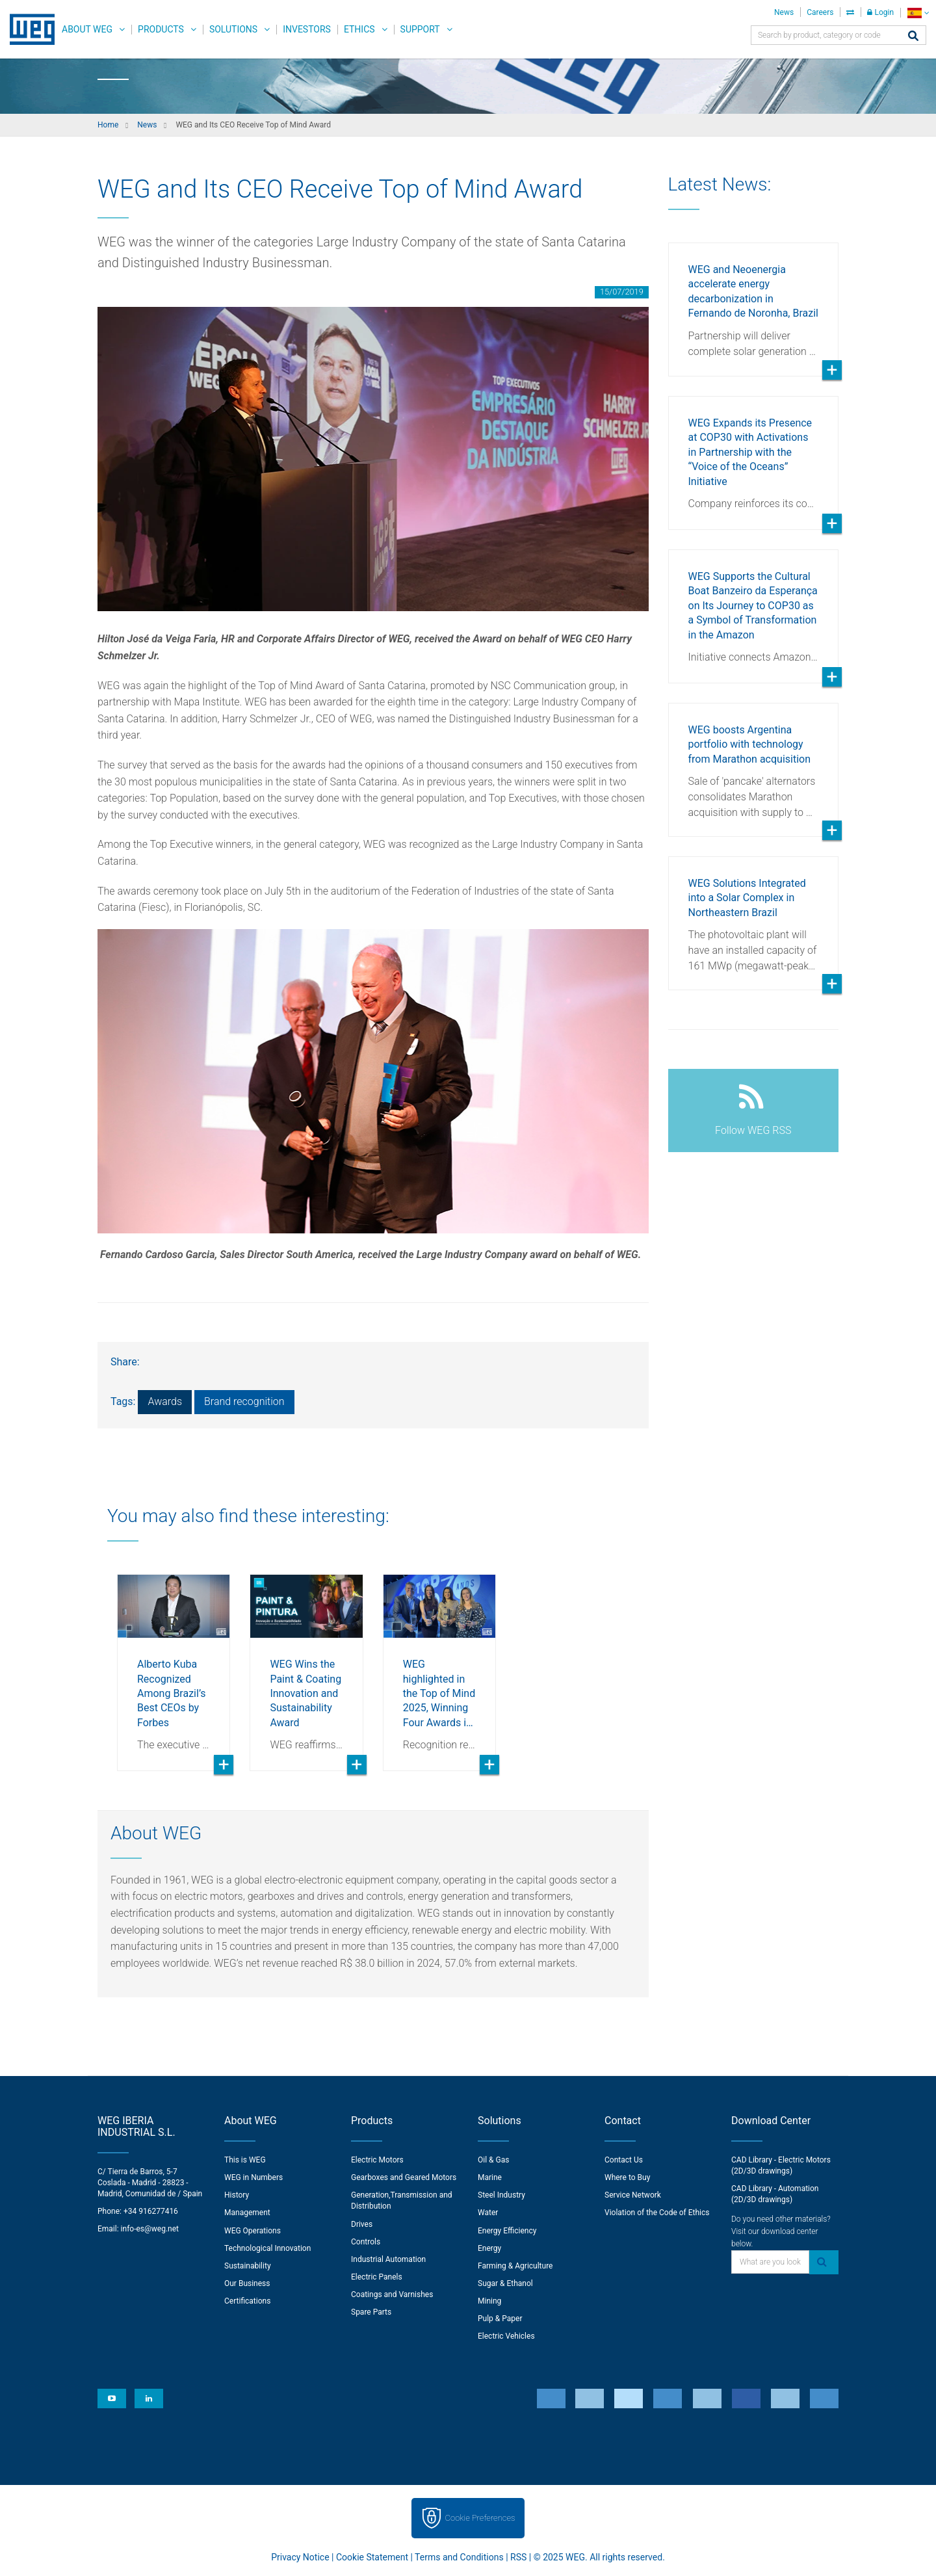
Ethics (359, 29)
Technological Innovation (267, 2248)
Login (880, 12)
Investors (307, 29)
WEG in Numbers (253, 2177)
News (784, 12)
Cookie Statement (372, 2557)
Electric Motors (377, 2159)
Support (420, 29)
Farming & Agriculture (515, 2265)
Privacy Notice (300, 2557)
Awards (165, 1401)
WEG (27, 29)
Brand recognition (244, 1401)
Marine (490, 2177)
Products (161, 29)
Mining (489, 2301)
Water (488, 2212)
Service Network (632, 2195)
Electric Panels (376, 2276)
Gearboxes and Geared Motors (403, 2177)
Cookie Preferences (480, 2518)
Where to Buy (627, 2177)
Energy (489, 2248)
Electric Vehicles (506, 2336)
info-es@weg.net (150, 2228)
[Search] (913, 36)
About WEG (87, 29)
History (236, 2195)
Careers (820, 12)
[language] (918, 12)
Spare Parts (371, 2312)
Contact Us (623, 2159)
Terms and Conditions (459, 2557)
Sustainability (247, 2265)
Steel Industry (501, 2195)
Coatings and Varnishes (392, 2294)
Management (247, 2212)
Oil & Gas (493, 2159)
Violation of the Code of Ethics (657, 2212)
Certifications (247, 2301)
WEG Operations (252, 2230)
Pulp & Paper (500, 2318)
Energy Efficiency (507, 2230)
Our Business (247, 2283)
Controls (365, 2241)
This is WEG (245, 2159)
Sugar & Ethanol (505, 2283)
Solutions (233, 29)
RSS (518, 2557)
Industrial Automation (388, 2259)
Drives (361, 2224)
